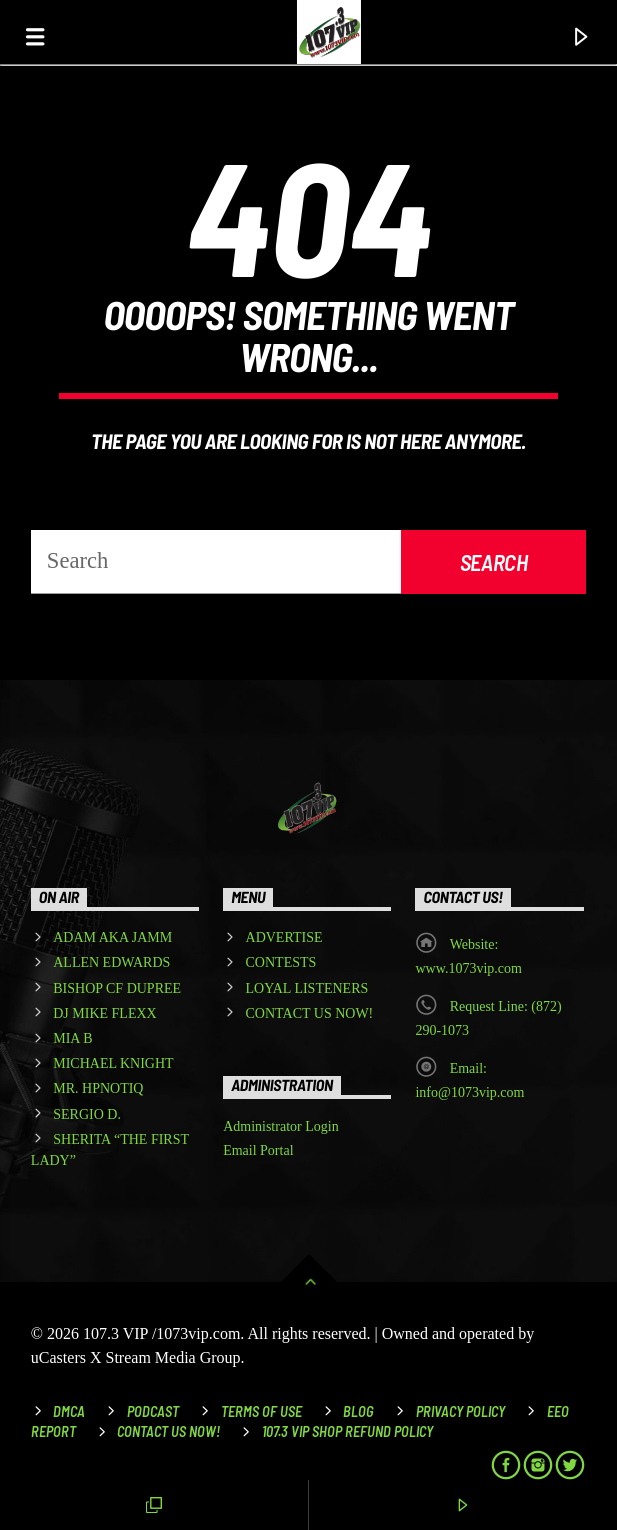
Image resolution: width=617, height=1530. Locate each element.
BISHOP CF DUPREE (117, 988)
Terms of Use (261, 1411)
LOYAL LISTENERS (307, 988)
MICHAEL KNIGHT (113, 1063)
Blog (358, 1411)
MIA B (72, 1038)
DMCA (69, 1411)
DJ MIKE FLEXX (104, 1013)
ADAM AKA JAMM (112, 937)
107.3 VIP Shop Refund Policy (347, 1431)
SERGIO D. (87, 1114)
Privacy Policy (460, 1411)
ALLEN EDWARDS (111, 962)
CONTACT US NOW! (310, 1013)
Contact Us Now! (168, 1431)
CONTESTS (281, 962)
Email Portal (258, 1150)
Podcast (153, 1411)
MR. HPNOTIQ (98, 1088)
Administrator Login (281, 1126)
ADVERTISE (284, 937)
